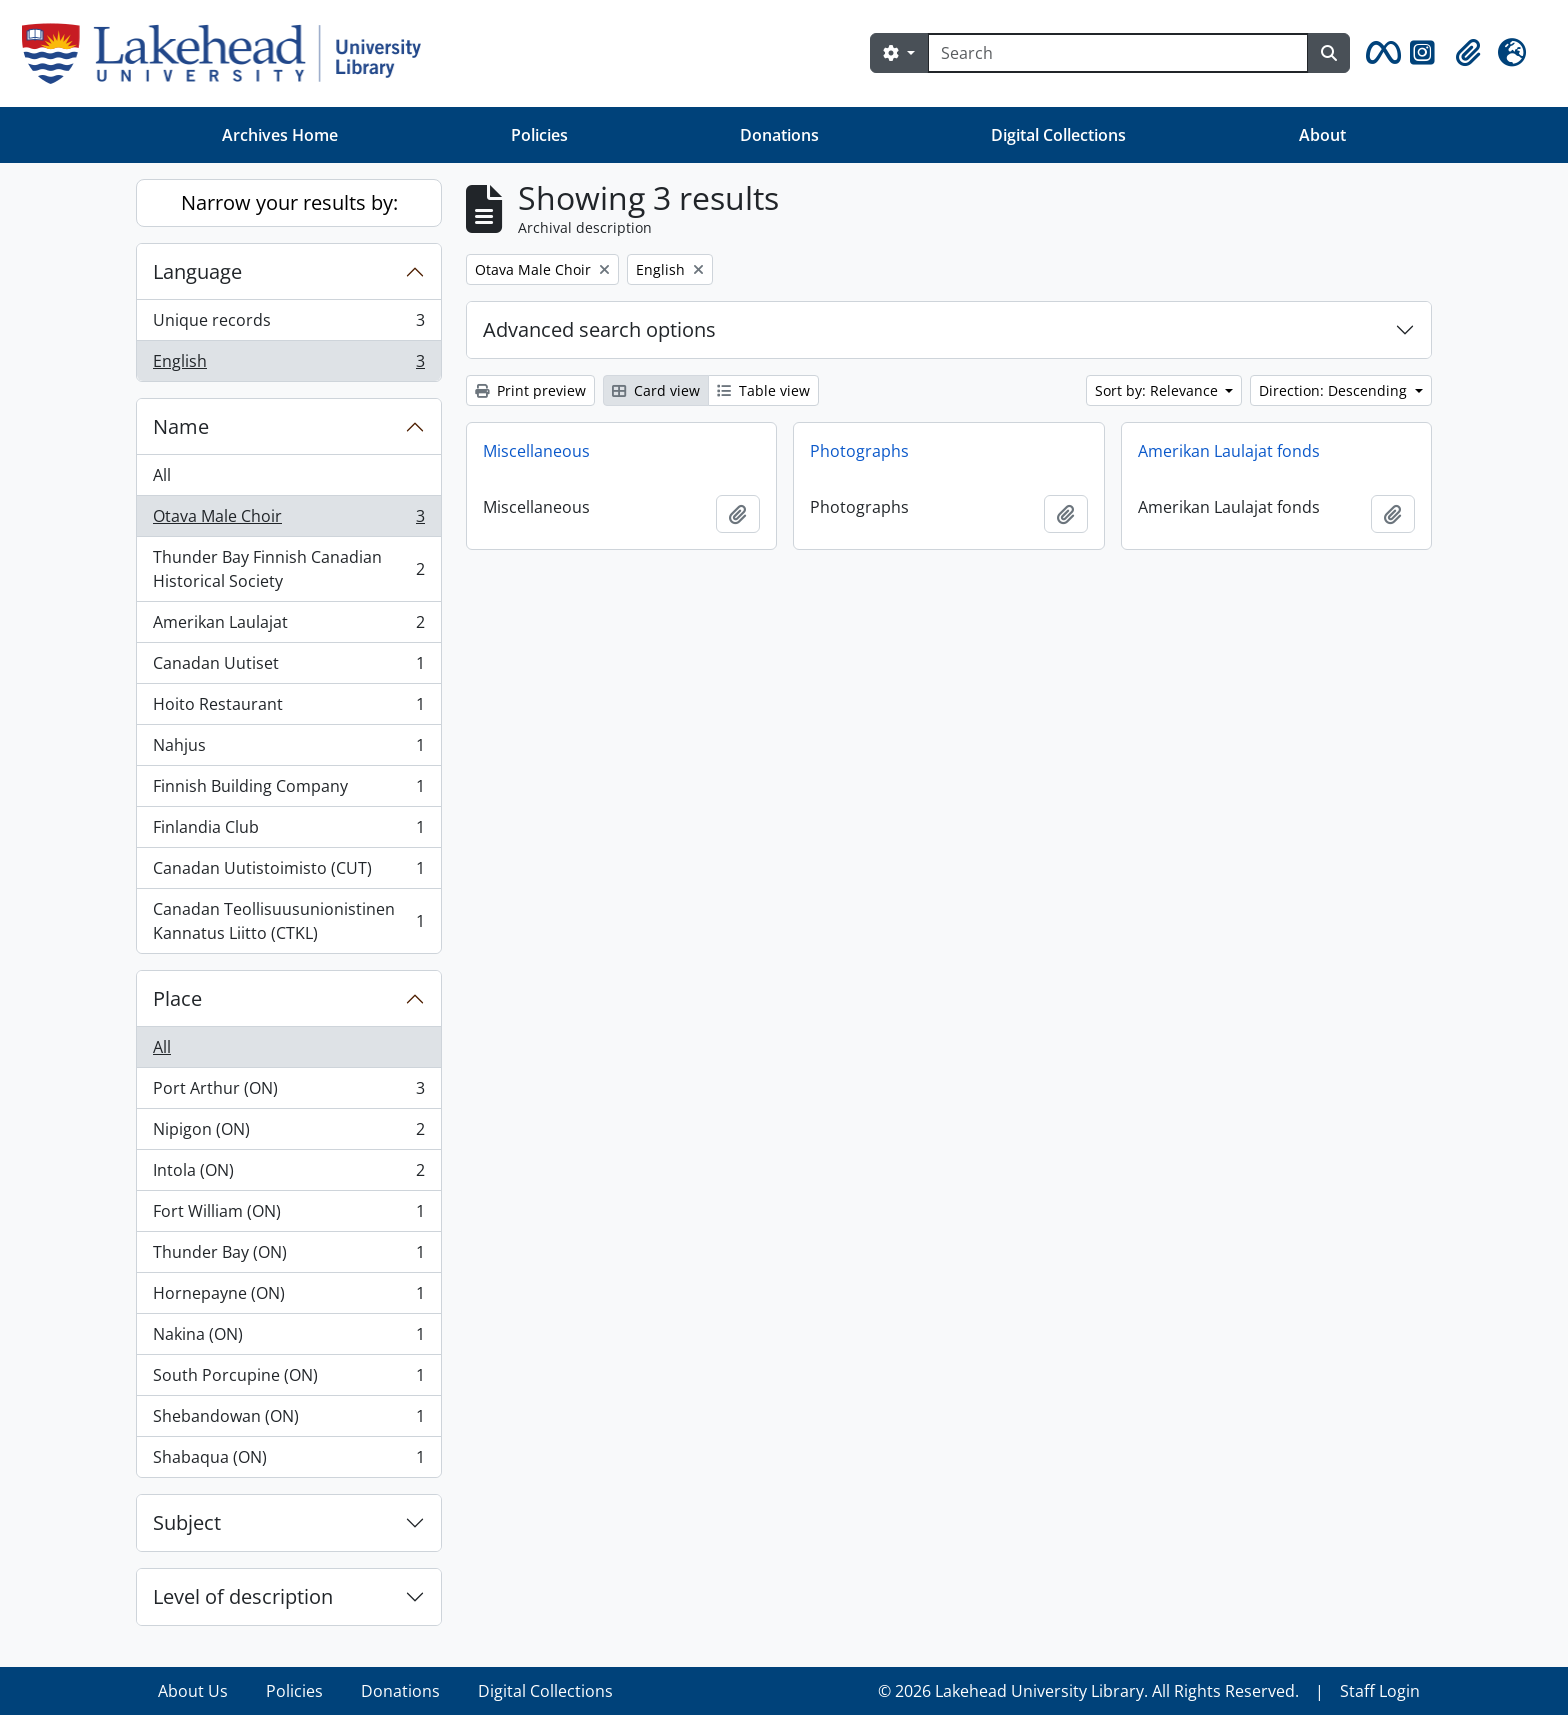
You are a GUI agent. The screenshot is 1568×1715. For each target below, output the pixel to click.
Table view (763, 390)
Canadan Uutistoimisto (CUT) (288, 872)
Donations (779, 135)
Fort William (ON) (288, 1215)
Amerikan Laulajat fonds (1229, 451)
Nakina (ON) (288, 1338)
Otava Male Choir (288, 520)
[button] (1380, 53)
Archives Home (280, 135)
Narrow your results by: (289, 202)
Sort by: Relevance (1158, 390)
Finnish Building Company (288, 790)
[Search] (1118, 53)
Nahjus (288, 749)
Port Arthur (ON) (288, 1092)
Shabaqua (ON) (288, 1461)
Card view (656, 390)
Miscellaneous (536, 451)
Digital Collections (1058, 135)
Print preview (530, 390)
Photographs (859, 451)
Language (197, 271)
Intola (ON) (288, 1174)
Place (177, 998)
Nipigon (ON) (288, 1133)
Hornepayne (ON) (288, 1297)
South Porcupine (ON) (288, 1379)
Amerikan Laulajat (288, 626)
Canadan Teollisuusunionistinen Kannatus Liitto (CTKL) (288, 921)
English (288, 365)
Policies (539, 135)
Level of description (243, 1596)
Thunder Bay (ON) (288, 1256)
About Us (193, 1691)
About (1322, 135)
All (162, 475)
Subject (187, 1522)
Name (181, 426)
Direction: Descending (1335, 390)
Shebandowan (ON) (288, 1420)
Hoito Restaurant (288, 708)
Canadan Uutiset (288, 667)
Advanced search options (599, 329)
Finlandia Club (288, 831)
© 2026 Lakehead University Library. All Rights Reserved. (1088, 1691)
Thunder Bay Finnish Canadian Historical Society (288, 569)
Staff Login (1380, 1691)
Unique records (288, 324)
